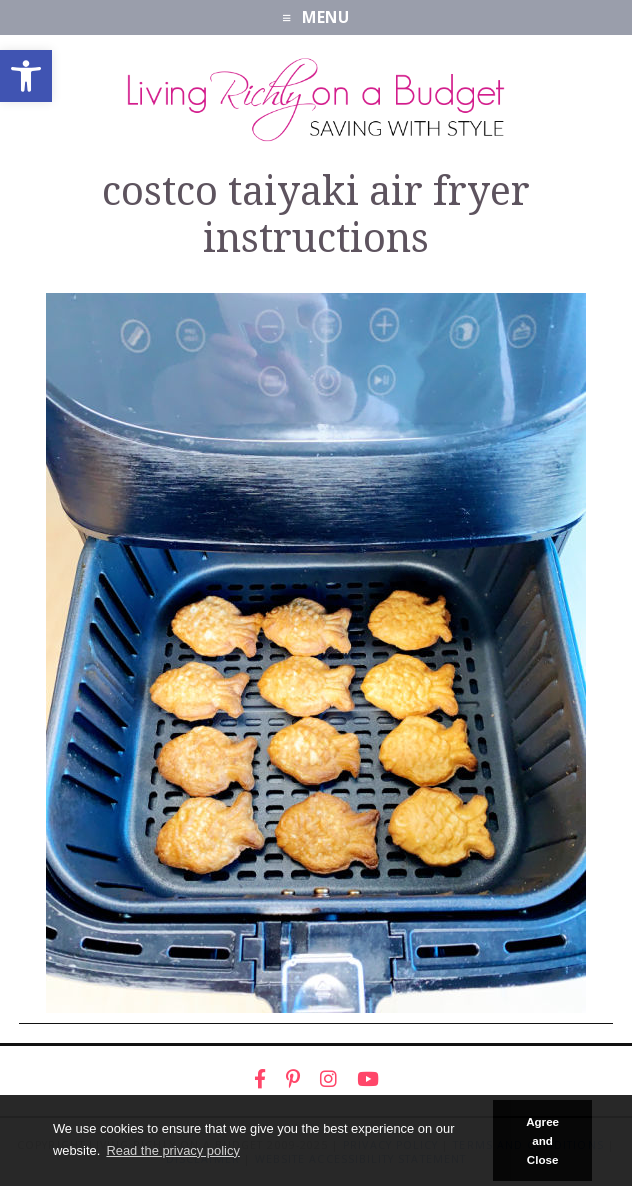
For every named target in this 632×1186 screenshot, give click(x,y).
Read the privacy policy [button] (172, 1150)
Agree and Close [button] (542, 1141)
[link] (26, 76)
